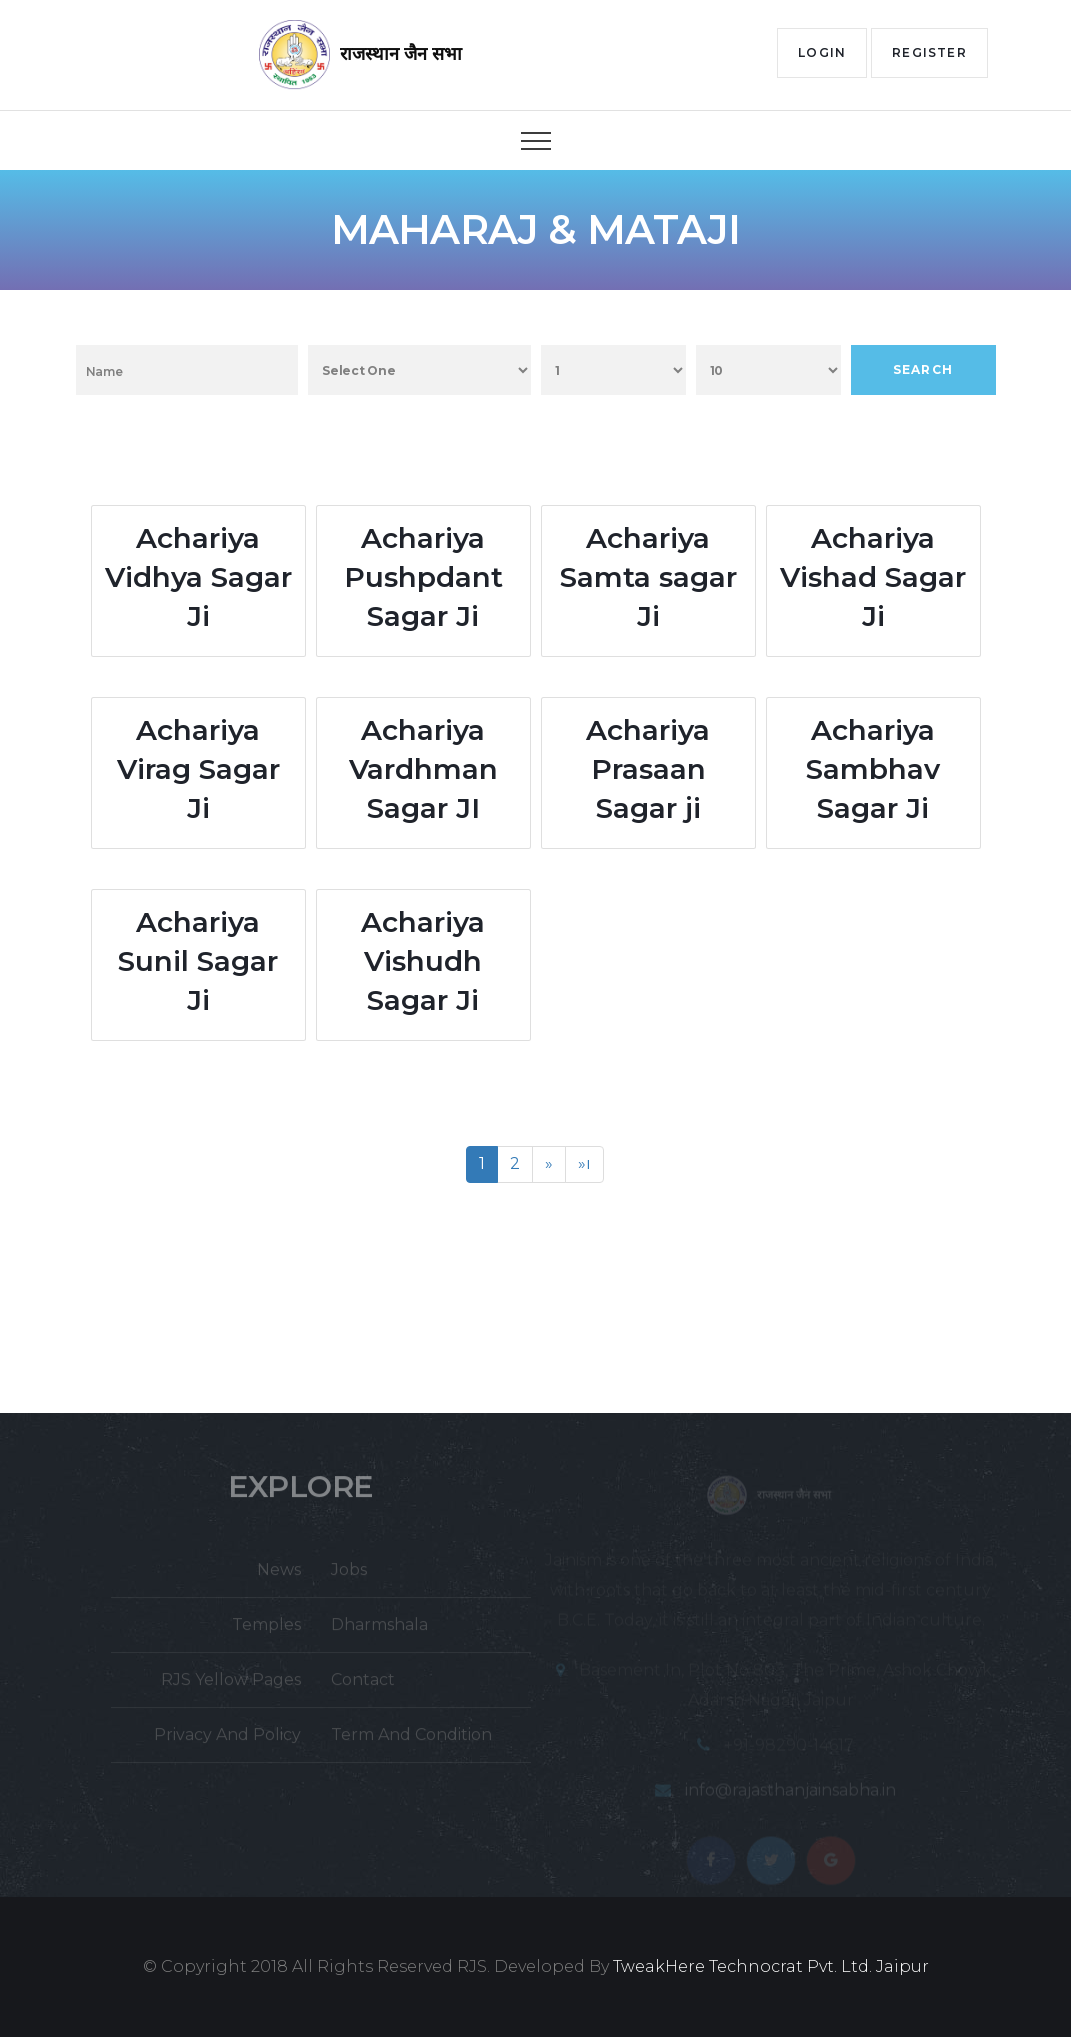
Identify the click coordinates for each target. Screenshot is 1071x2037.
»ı (584, 1163)
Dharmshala (379, 1632)
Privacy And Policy (227, 1742)
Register (929, 52)
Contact (363, 1687)
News (279, 1577)
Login (822, 52)
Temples (266, 1632)
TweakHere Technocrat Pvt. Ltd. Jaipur (771, 1966)
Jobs (349, 1577)
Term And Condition (411, 1742)
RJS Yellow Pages (231, 1687)
